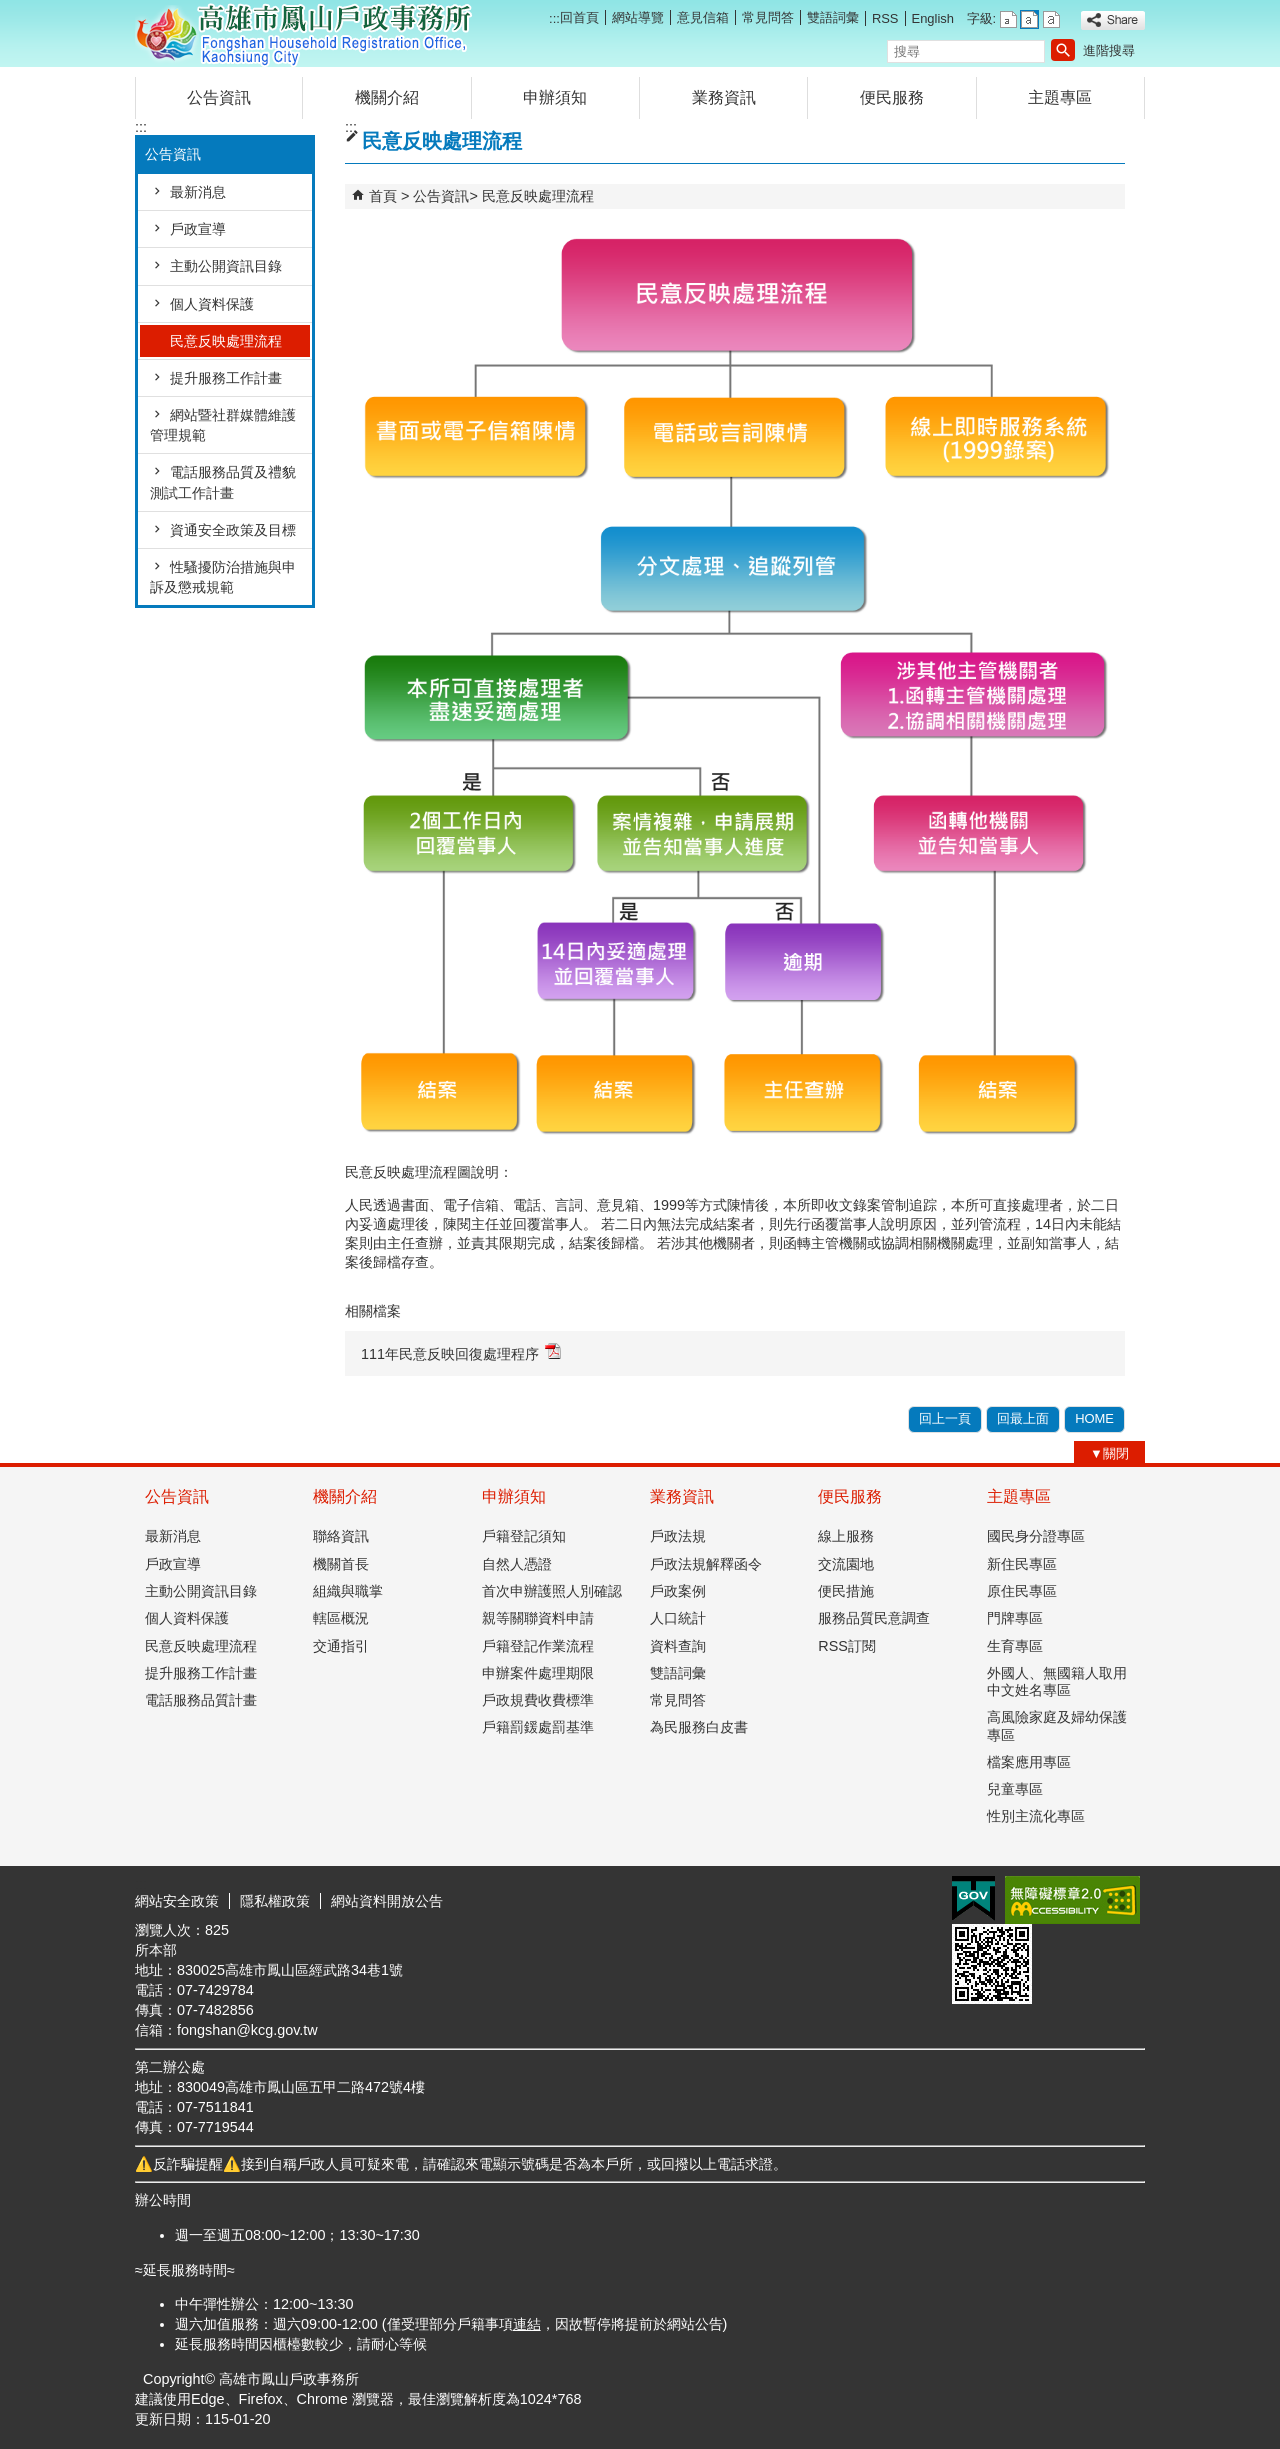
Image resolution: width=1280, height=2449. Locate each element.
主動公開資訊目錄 (226, 266)
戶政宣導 (198, 229)
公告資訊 (219, 97)
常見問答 (768, 17)
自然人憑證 (517, 1564)
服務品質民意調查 (874, 1618)
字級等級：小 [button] (1008, 19)
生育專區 (1015, 1646)
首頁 (383, 196)
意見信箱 (703, 17)
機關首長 (341, 1564)
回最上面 (1023, 1418)
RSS (885, 18)
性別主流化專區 (1036, 1816)
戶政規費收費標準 (538, 1700)
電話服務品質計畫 (201, 1700)
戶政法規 (678, 1536)
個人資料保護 (212, 304)
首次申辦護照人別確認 (552, 1591)
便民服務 (892, 97)
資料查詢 (678, 1646)
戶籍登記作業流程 (538, 1646)
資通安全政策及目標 (233, 530)
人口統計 (678, 1618)
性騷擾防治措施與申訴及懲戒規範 (223, 577)
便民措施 (846, 1591)
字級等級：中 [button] (1029, 19)
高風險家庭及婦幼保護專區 (1057, 1725)
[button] (1063, 50)
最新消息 (198, 192)
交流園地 (846, 1564)
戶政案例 (678, 1591)
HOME (1094, 1418)
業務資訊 (724, 97)
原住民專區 (1022, 1591)
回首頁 (579, 17)
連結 (527, 2324)
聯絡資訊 (341, 1536)
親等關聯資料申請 (538, 1618)
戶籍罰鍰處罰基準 (538, 1727)
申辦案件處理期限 (538, 1673)
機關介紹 (387, 97)
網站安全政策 (177, 1901)
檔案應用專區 (1029, 1762)
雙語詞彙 (833, 17)
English (933, 18)
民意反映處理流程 (226, 341)
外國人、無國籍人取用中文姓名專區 (1057, 1681)
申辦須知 (555, 97)
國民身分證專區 (1036, 1536)
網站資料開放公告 (387, 1901)
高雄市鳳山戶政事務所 (304, 33)
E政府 (973, 1898)
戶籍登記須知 (524, 1536)
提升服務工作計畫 (226, 378)
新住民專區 (1022, 1564)
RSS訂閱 (847, 1646)
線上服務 (846, 1536)
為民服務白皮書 (699, 1727)
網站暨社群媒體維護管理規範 (223, 425)
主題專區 (1060, 97)
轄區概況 (341, 1618)
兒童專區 (1015, 1789)
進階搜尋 (1109, 50)
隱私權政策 (275, 1901)
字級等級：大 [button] (1051, 19)
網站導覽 (638, 17)
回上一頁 (945, 1418)
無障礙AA (1072, 1900)
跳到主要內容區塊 (10, 10)
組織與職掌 (348, 1591)
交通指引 (341, 1646)
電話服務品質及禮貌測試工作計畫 (223, 482)
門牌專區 (1015, 1618)
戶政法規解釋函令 (706, 1564)
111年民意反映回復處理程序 (461, 1352)
